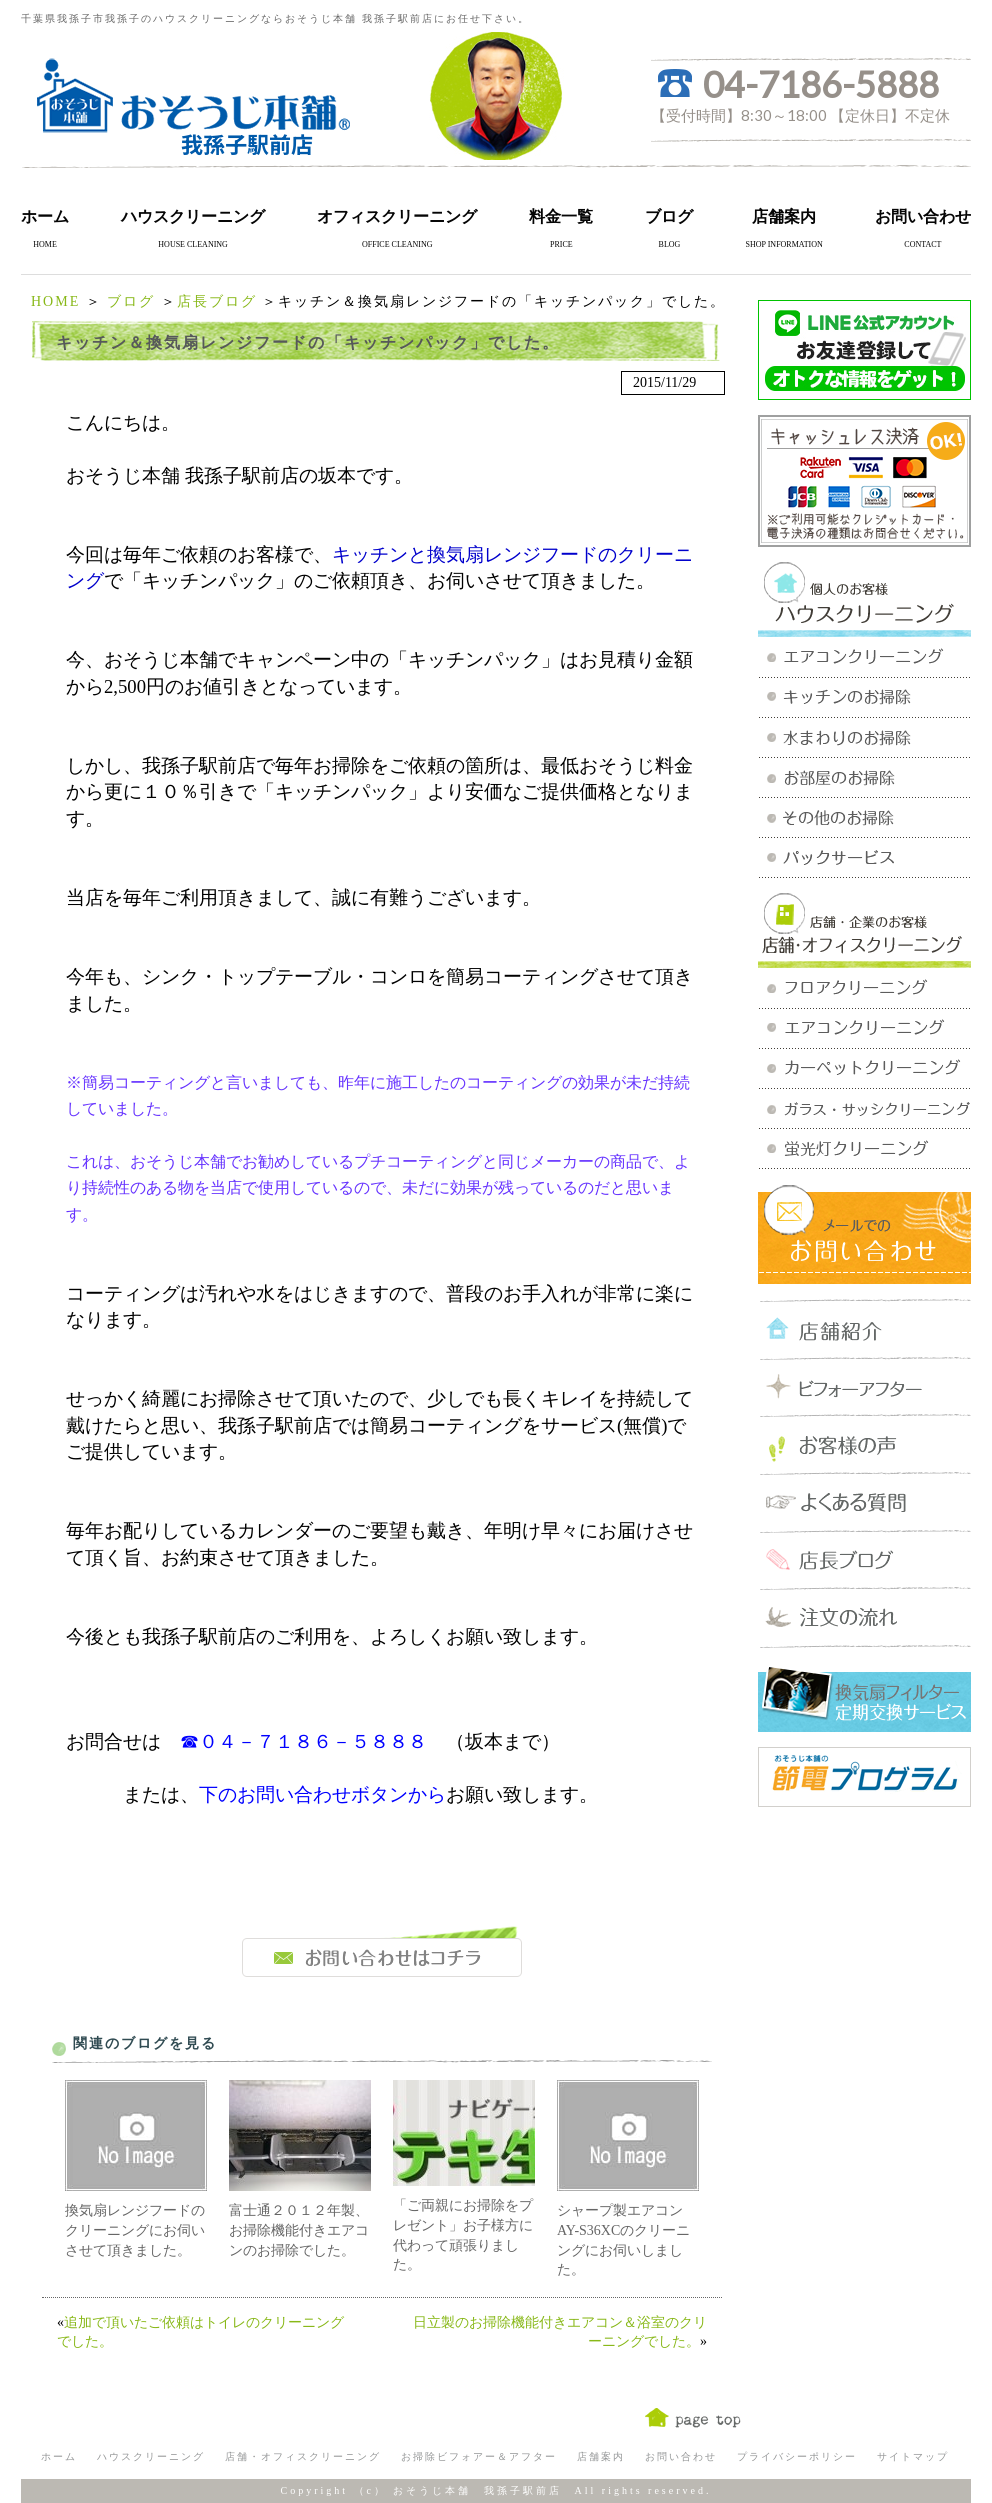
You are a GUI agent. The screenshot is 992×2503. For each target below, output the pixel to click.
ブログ (669, 216)
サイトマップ (913, 2456)
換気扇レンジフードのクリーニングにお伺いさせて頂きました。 (135, 2230)
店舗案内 (784, 216)
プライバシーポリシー (797, 2456)
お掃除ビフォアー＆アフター (479, 2456)
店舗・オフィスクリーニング (303, 2456)
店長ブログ (217, 301)
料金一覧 (561, 216)
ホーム (45, 216)
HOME (55, 301)
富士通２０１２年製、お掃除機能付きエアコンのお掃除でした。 (299, 2230)
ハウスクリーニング (193, 216)
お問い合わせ (923, 216)
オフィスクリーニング (397, 216)
